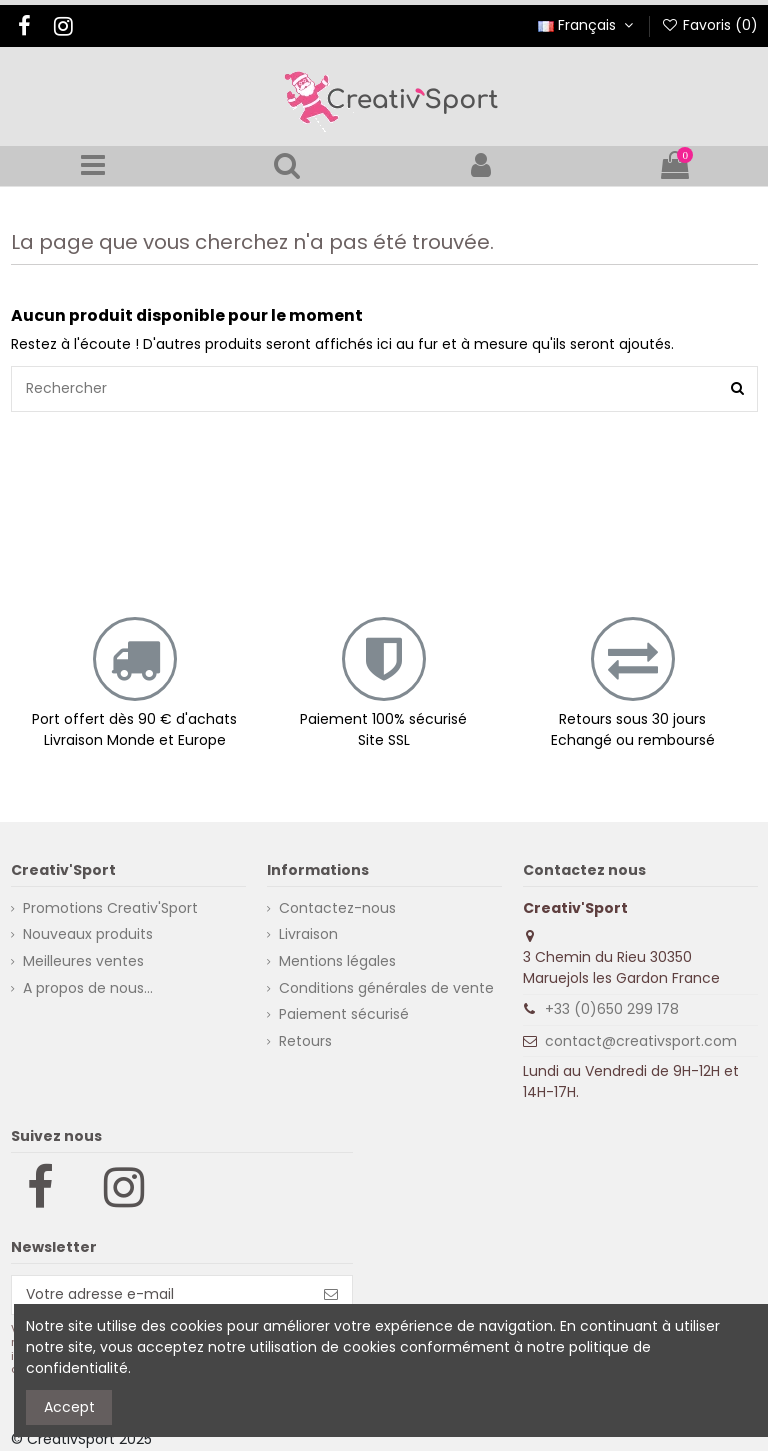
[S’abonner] (331, 1295)
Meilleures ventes (83, 961)
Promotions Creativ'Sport (110, 908)
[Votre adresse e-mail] (161, 1295)
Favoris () (709, 25)
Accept (69, 1407)
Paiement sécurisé (344, 1014)
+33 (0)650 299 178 (612, 1009)
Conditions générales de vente (386, 988)
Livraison (308, 934)
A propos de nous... (88, 988)
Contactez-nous (337, 908)
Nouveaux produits (88, 934)
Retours (305, 1041)
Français (588, 25)
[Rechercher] (737, 388)
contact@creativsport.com (641, 1041)
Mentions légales (337, 961)
